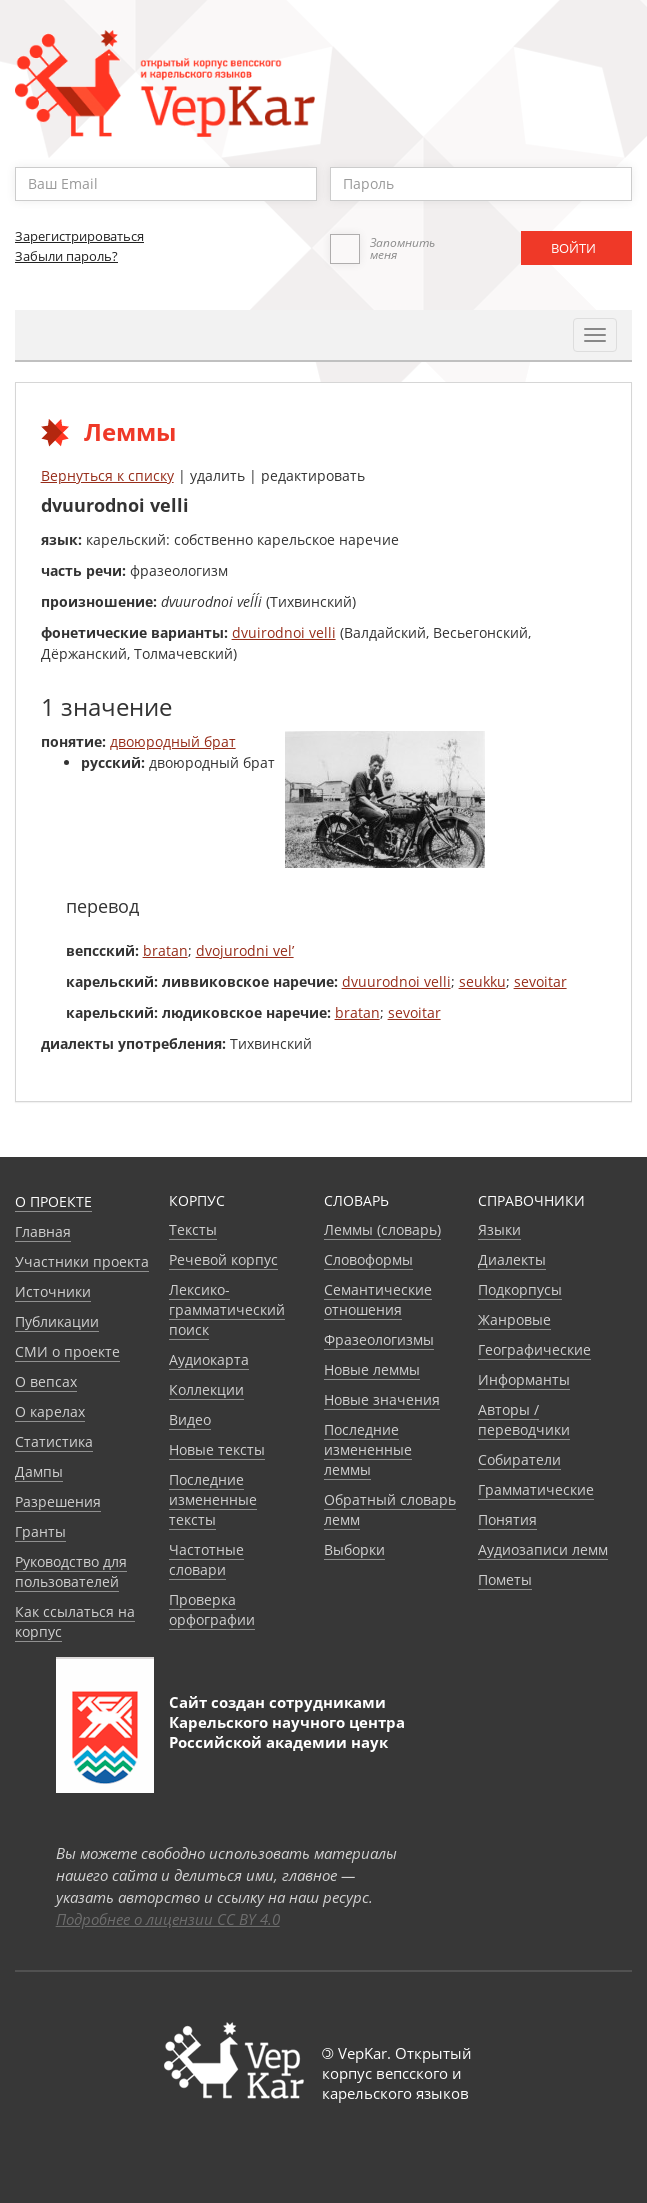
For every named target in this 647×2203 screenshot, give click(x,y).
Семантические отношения (378, 1299)
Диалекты (512, 1259)
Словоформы (368, 1259)
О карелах (50, 1411)
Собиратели (519, 1459)
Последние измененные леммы (368, 1449)
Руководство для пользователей (71, 1571)
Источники (53, 1291)
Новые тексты (217, 1449)
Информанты (524, 1379)
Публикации (57, 1321)
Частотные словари (206, 1559)
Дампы (39, 1471)
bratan (165, 950)
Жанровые (514, 1319)
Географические (534, 1349)
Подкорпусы (520, 1289)
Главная (43, 1231)
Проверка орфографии (212, 1609)
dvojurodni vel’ (245, 950)
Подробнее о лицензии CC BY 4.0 (168, 1919)
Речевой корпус (223, 1259)
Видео (190, 1419)
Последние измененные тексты (213, 1499)
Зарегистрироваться (79, 236)
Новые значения (382, 1399)
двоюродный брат (173, 741)
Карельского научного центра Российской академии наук (287, 1732)
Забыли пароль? (66, 256)
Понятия (507, 1519)
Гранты (40, 1531)
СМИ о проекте (67, 1351)
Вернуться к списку (107, 475)
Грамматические (536, 1489)
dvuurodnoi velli (396, 981)
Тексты (193, 1229)
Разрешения (58, 1501)
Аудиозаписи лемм (543, 1549)
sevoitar (540, 981)
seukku (482, 981)
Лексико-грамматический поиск (227, 1309)
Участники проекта (82, 1261)
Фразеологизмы (379, 1339)
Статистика (54, 1441)
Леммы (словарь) (382, 1229)
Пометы (505, 1579)
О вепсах (46, 1381)
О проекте (53, 1201)
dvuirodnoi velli (284, 632)
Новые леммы (372, 1369)
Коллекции (206, 1389)
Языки (499, 1229)
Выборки (354, 1549)
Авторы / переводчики (524, 1419)
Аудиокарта (209, 1359)
